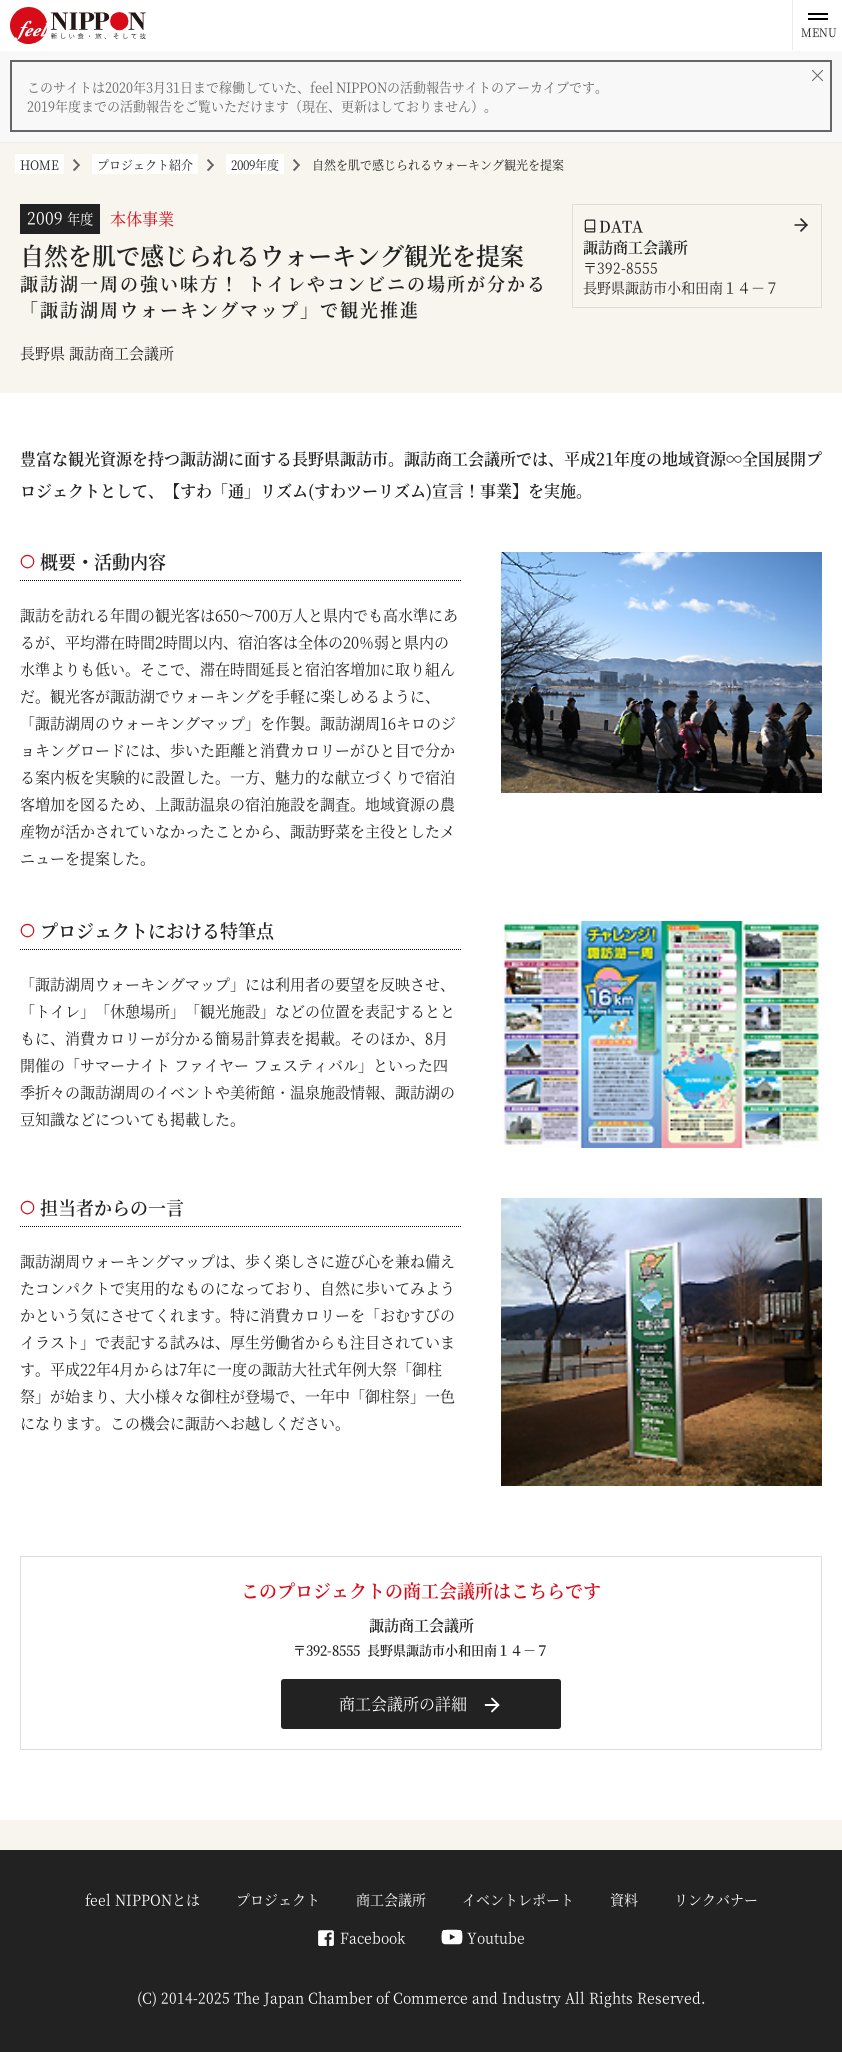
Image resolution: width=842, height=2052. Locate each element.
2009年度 (255, 164)
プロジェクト (278, 1899)
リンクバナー (716, 1899)
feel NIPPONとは (142, 1899)
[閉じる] (817, 74)
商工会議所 (391, 1899)
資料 (624, 1899)
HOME (39, 164)
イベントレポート (518, 1899)
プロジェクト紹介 (145, 164)
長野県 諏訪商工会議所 (97, 352)
